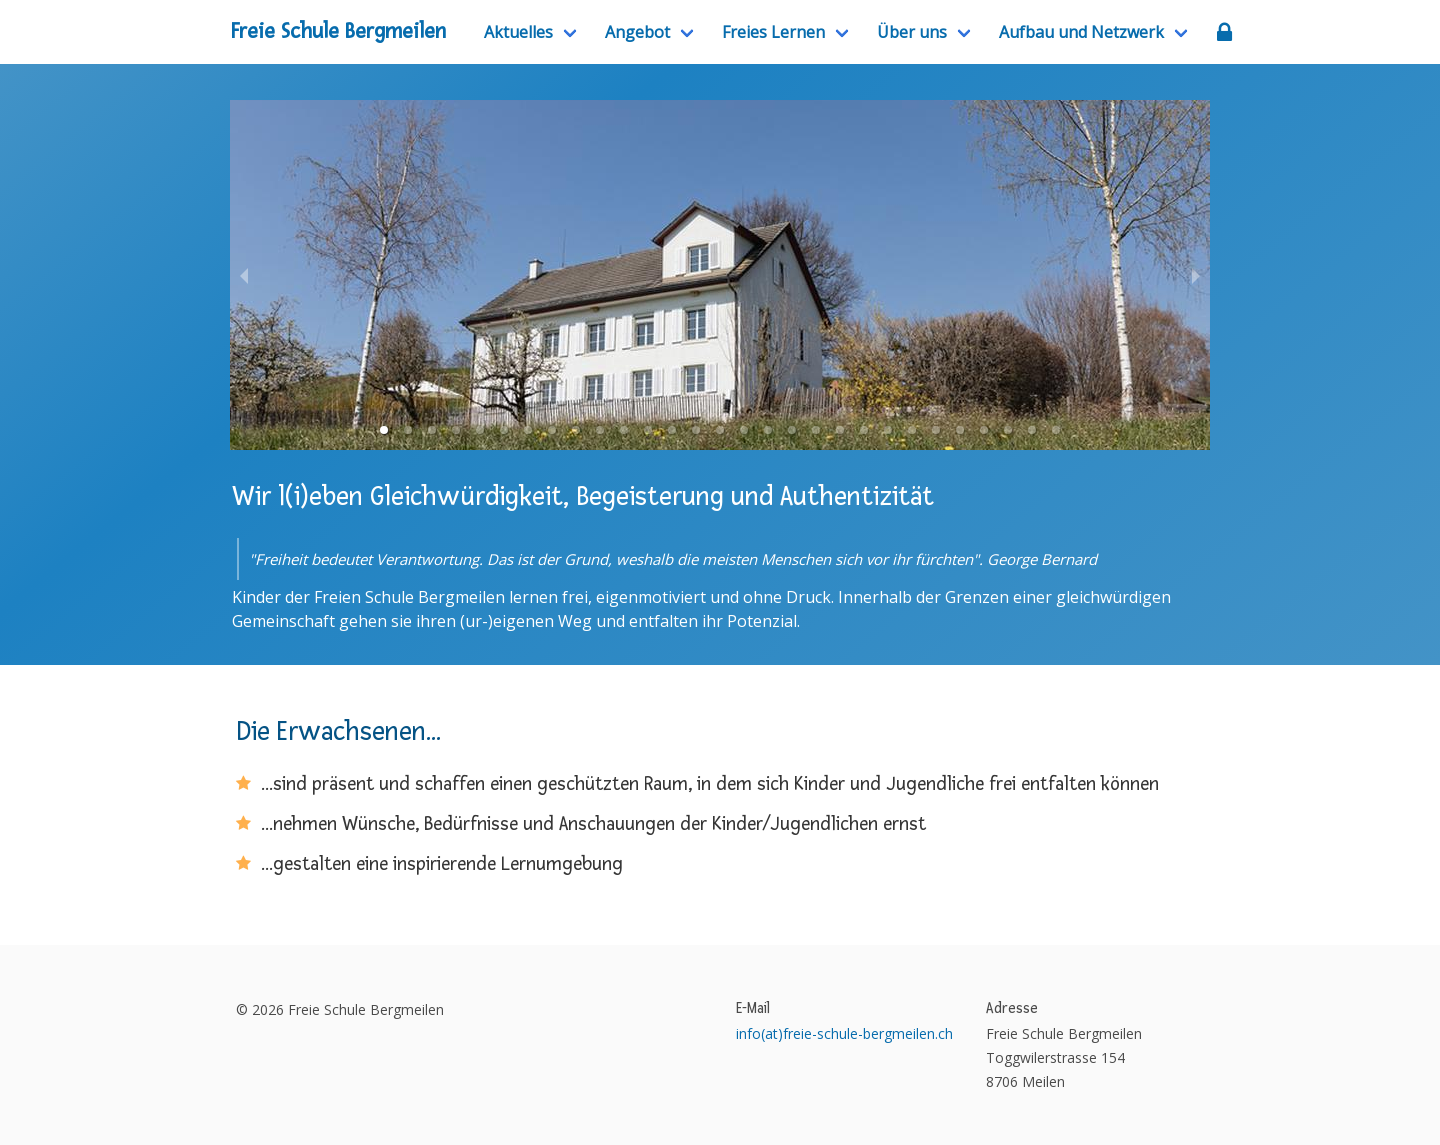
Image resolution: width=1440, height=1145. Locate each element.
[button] (384, 430)
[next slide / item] (1196, 275)
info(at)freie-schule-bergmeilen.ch (844, 1033)
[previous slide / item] (244, 275)
